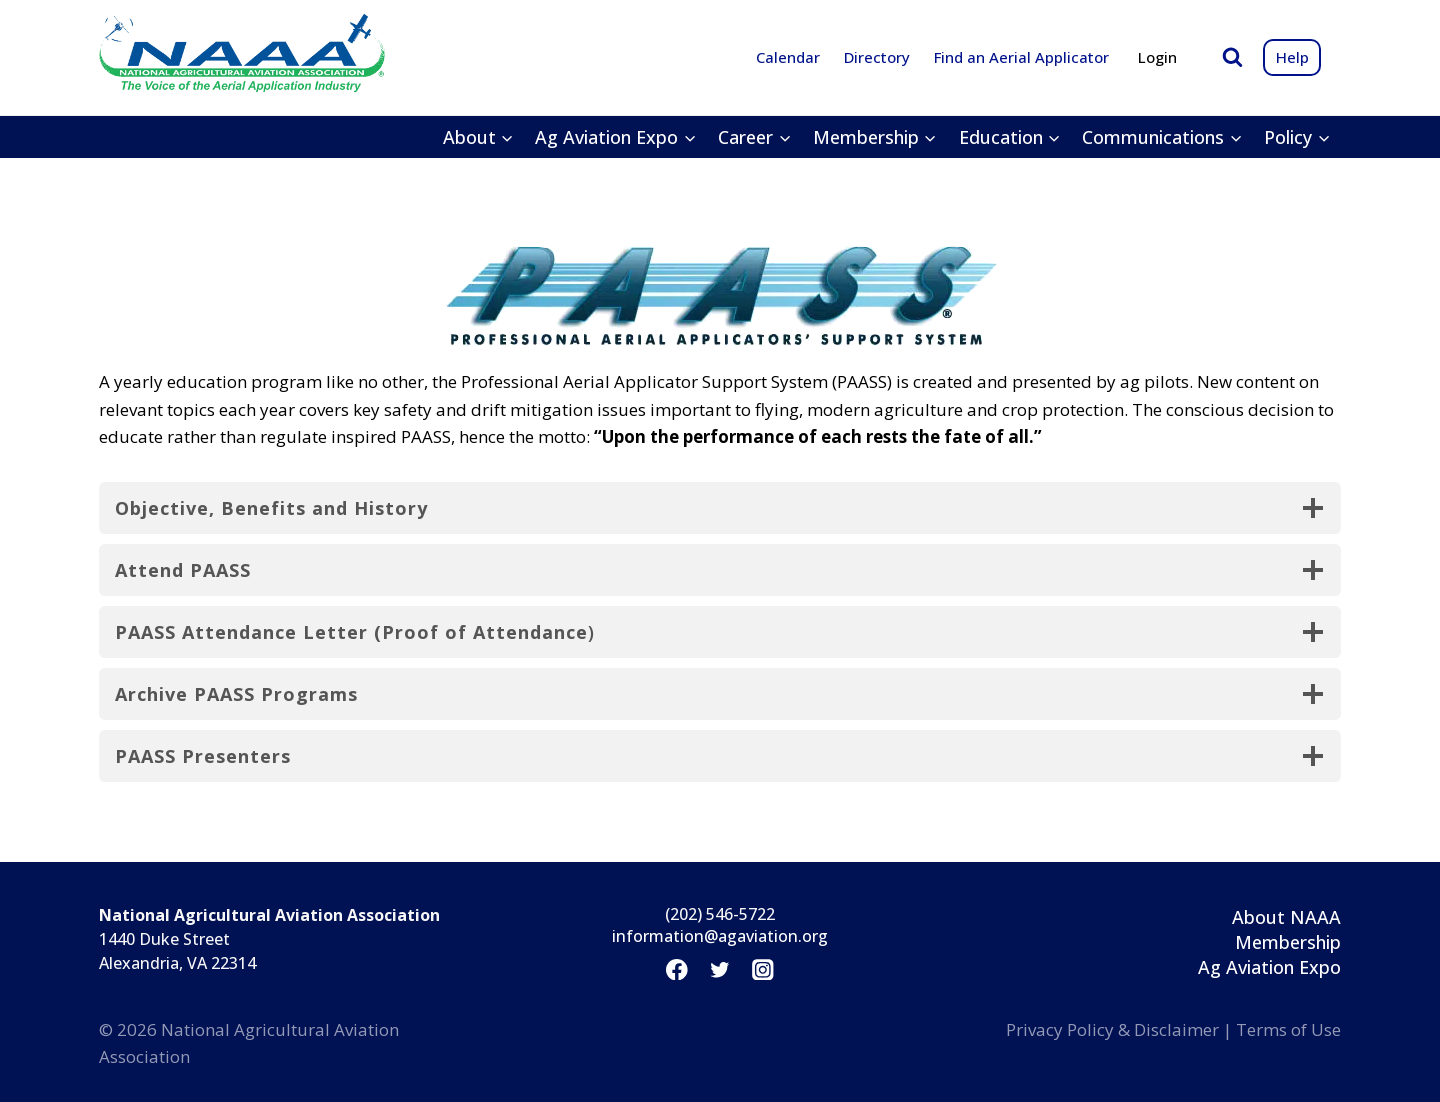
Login (1157, 57)
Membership (1288, 942)
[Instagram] (763, 969)
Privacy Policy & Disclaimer (1112, 1029)
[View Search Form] (1232, 57)
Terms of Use (1288, 1029)
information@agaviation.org (720, 936)
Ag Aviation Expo (1269, 967)
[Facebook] (676, 969)
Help (1292, 57)
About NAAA (1286, 917)
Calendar (788, 57)
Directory (877, 57)
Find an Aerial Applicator (1021, 57)
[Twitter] (719, 969)
